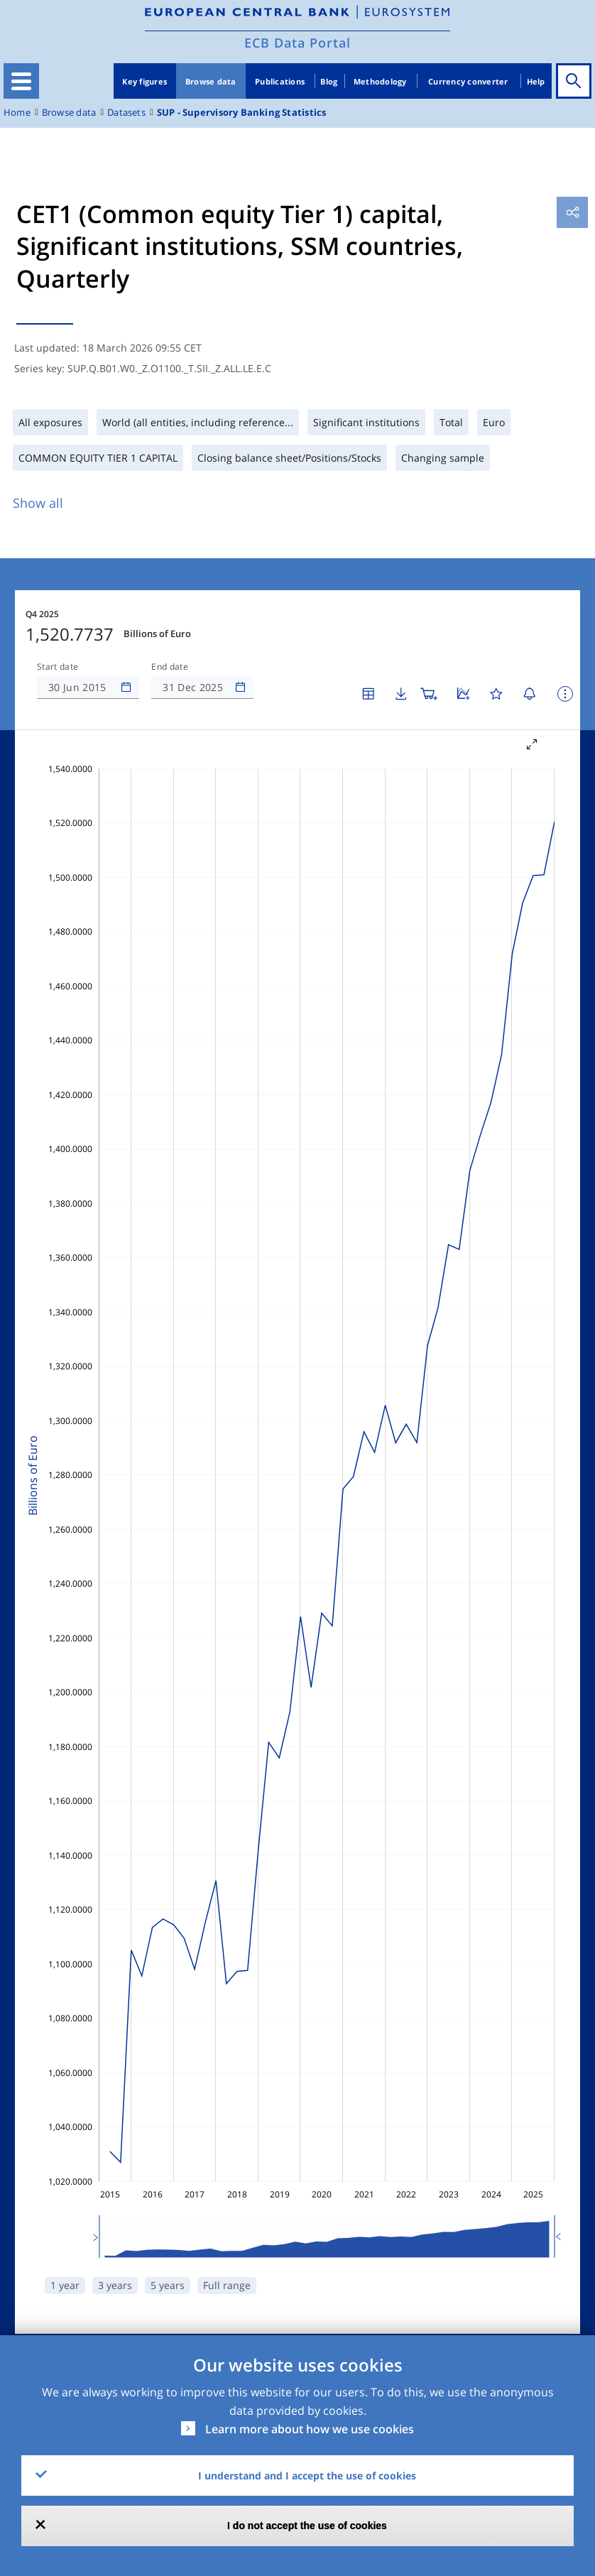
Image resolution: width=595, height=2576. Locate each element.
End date (169, 667)
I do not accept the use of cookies (307, 2525)
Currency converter (468, 81)
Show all (38, 502)
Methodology (380, 81)
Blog (328, 81)
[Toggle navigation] (21, 81)
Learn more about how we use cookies (309, 2429)
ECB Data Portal (297, 42)
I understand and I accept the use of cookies (307, 2475)
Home (17, 113)
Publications (280, 81)
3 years (115, 2285)
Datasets (126, 113)
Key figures (144, 81)
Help (536, 81)
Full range (227, 2285)
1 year (65, 2285)
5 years (168, 2285)
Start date (57, 667)
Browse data (210, 81)
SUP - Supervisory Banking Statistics (242, 113)
